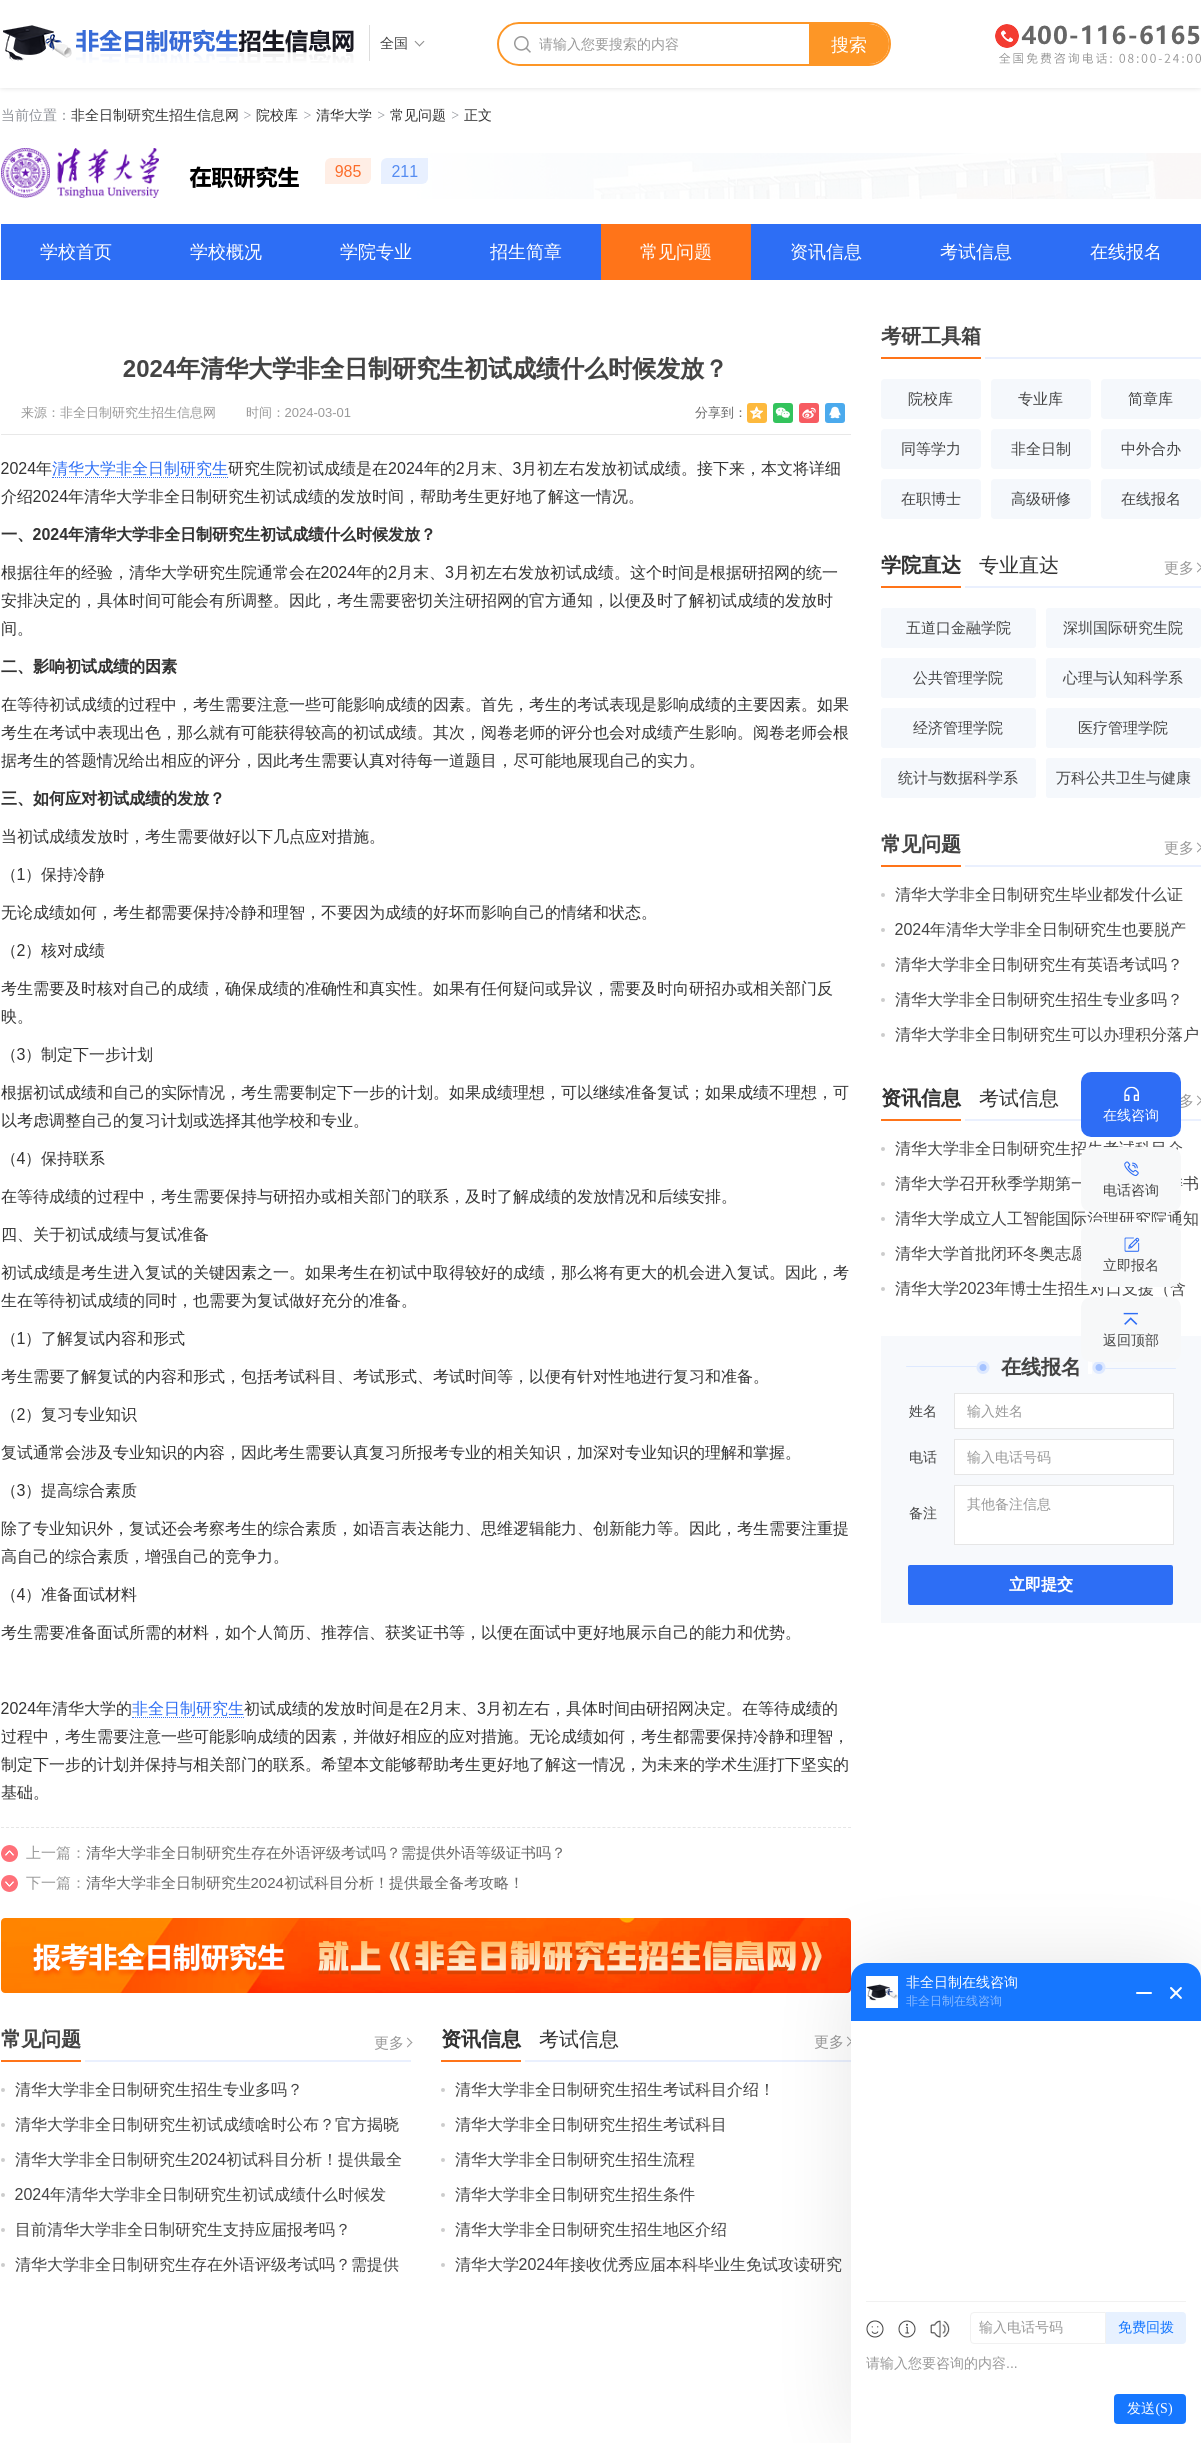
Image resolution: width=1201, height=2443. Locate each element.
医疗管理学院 (1123, 727)
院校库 (277, 115)
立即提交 (1041, 1584)
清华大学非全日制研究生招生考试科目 (591, 2124)
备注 (923, 1513)
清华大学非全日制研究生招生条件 (575, 2194)
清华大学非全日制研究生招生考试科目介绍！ (615, 2089)
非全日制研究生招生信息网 (155, 115)
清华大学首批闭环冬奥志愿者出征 (1015, 1253)
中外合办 (1151, 448)
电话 (923, 1457)
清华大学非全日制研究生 (140, 468)
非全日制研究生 (188, 1708)
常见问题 (418, 115)
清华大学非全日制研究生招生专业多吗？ (159, 2089)
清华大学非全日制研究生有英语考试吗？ (1039, 964)
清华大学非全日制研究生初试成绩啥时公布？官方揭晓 (207, 2124)
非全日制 (1041, 448)
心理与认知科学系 (1123, 677)
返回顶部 (1131, 1340)
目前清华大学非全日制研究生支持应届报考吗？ (183, 2229)
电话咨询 (1131, 1190)
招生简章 (526, 252)
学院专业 (376, 252)
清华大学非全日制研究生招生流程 (575, 2159)
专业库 (1040, 398)
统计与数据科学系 (958, 777)
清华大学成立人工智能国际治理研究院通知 (1047, 1218)
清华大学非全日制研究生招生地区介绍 (591, 2229)
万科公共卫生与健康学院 (1123, 783)
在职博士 (931, 498)
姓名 (923, 1411)
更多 (389, 2042)
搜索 (849, 45)
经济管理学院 (958, 727)
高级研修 (1041, 498)
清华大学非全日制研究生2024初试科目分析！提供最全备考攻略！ (305, 1882)
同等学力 (931, 448)
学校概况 (226, 252)
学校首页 (76, 252)
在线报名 (1126, 252)
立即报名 (1131, 1265)
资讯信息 (826, 252)
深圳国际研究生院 (1123, 627)
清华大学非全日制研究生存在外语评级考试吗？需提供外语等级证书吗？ (326, 1852)
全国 (394, 43)
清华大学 (344, 115)
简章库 (1150, 398)
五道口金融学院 (958, 627)
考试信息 (976, 252)
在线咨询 (1131, 1115)
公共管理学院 (958, 677)
